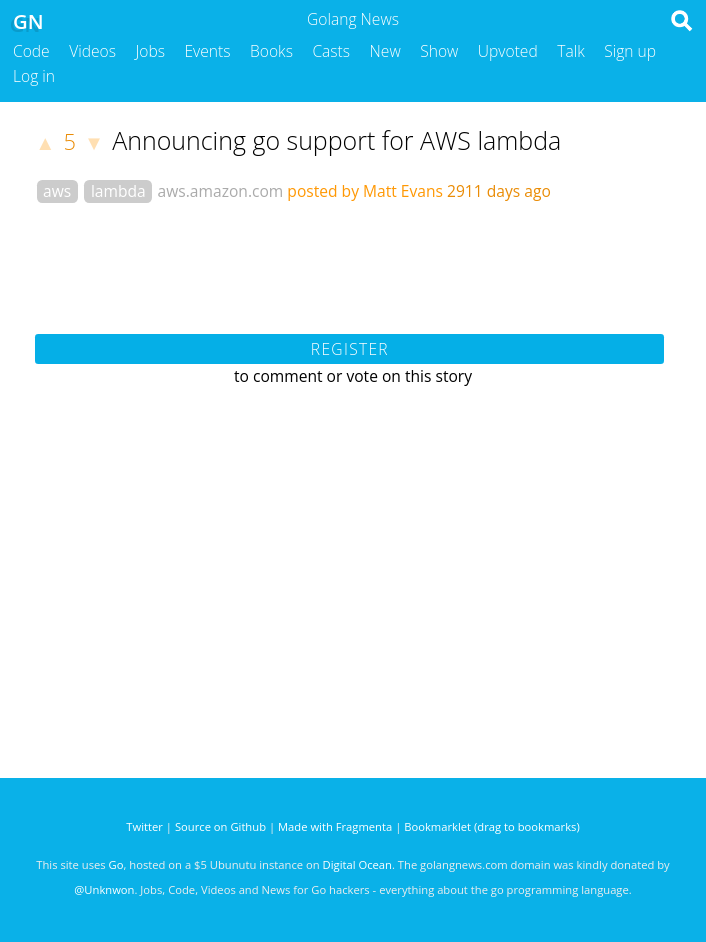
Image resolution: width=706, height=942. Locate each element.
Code (31, 51)
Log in (34, 76)
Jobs (150, 51)
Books (271, 51)
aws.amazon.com (221, 191)
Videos (92, 51)
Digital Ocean (357, 864)
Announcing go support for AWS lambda (336, 140)
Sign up (630, 51)
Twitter (144, 826)
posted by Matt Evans (365, 191)
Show (439, 51)
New (385, 51)
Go (116, 864)
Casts (331, 51)
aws (57, 191)
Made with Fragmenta (335, 826)
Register (350, 349)
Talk (571, 51)
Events (208, 51)
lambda (118, 191)
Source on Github (220, 826)
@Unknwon (104, 889)
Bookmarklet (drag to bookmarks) (491, 826)
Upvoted (508, 51)
